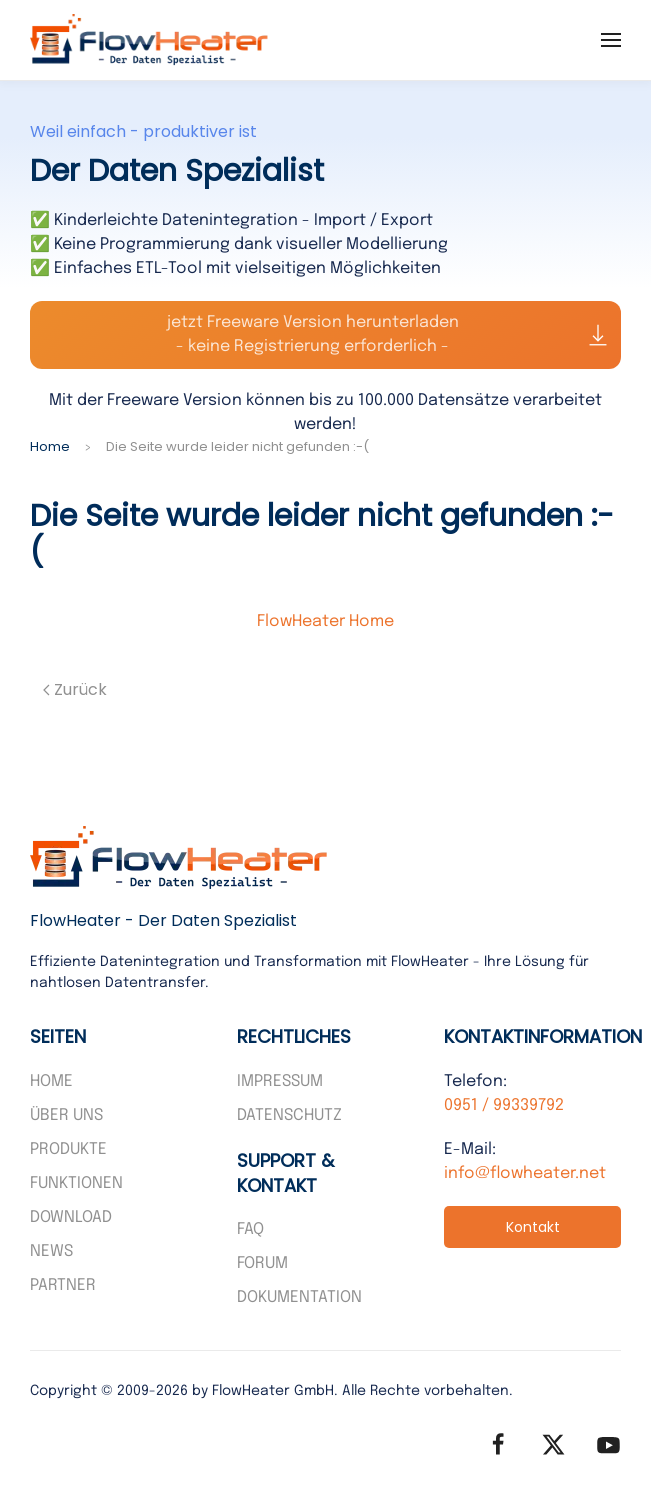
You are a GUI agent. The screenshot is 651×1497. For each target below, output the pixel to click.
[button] (611, 40)
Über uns (66, 1115)
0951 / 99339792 (504, 1105)
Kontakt (533, 1227)
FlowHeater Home (325, 621)
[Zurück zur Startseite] (150, 40)
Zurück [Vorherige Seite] (75, 689)
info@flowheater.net (525, 1173)
